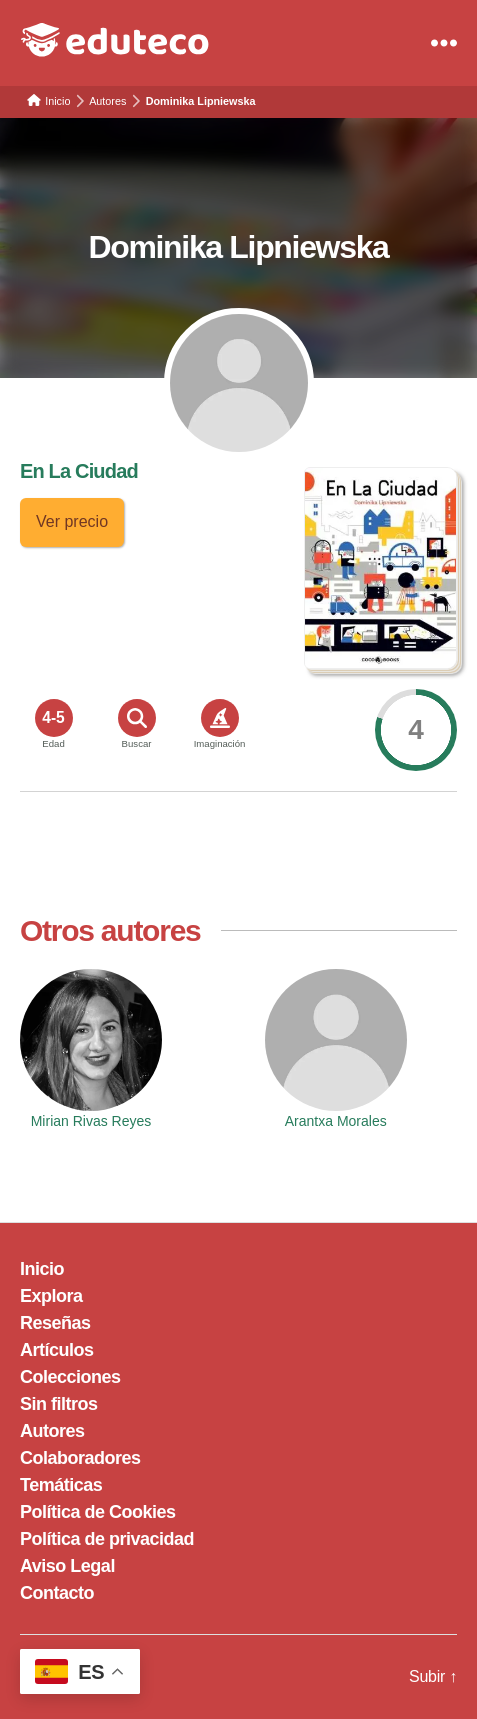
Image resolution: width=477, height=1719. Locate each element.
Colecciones (70, 1377)
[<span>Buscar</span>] (137, 718)
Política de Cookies (98, 1512)
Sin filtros (59, 1404)
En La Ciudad (79, 471)
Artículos (57, 1350)
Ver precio (72, 521)
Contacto (57, 1593)
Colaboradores (80, 1458)
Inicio (42, 1269)
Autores (52, 1431)
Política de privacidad (107, 1539)
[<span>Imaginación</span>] (220, 718)
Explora (51, 1296)
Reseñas (55, 1323)
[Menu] (444, 43)
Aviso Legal (67, 1566)
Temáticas (61, 1485)
